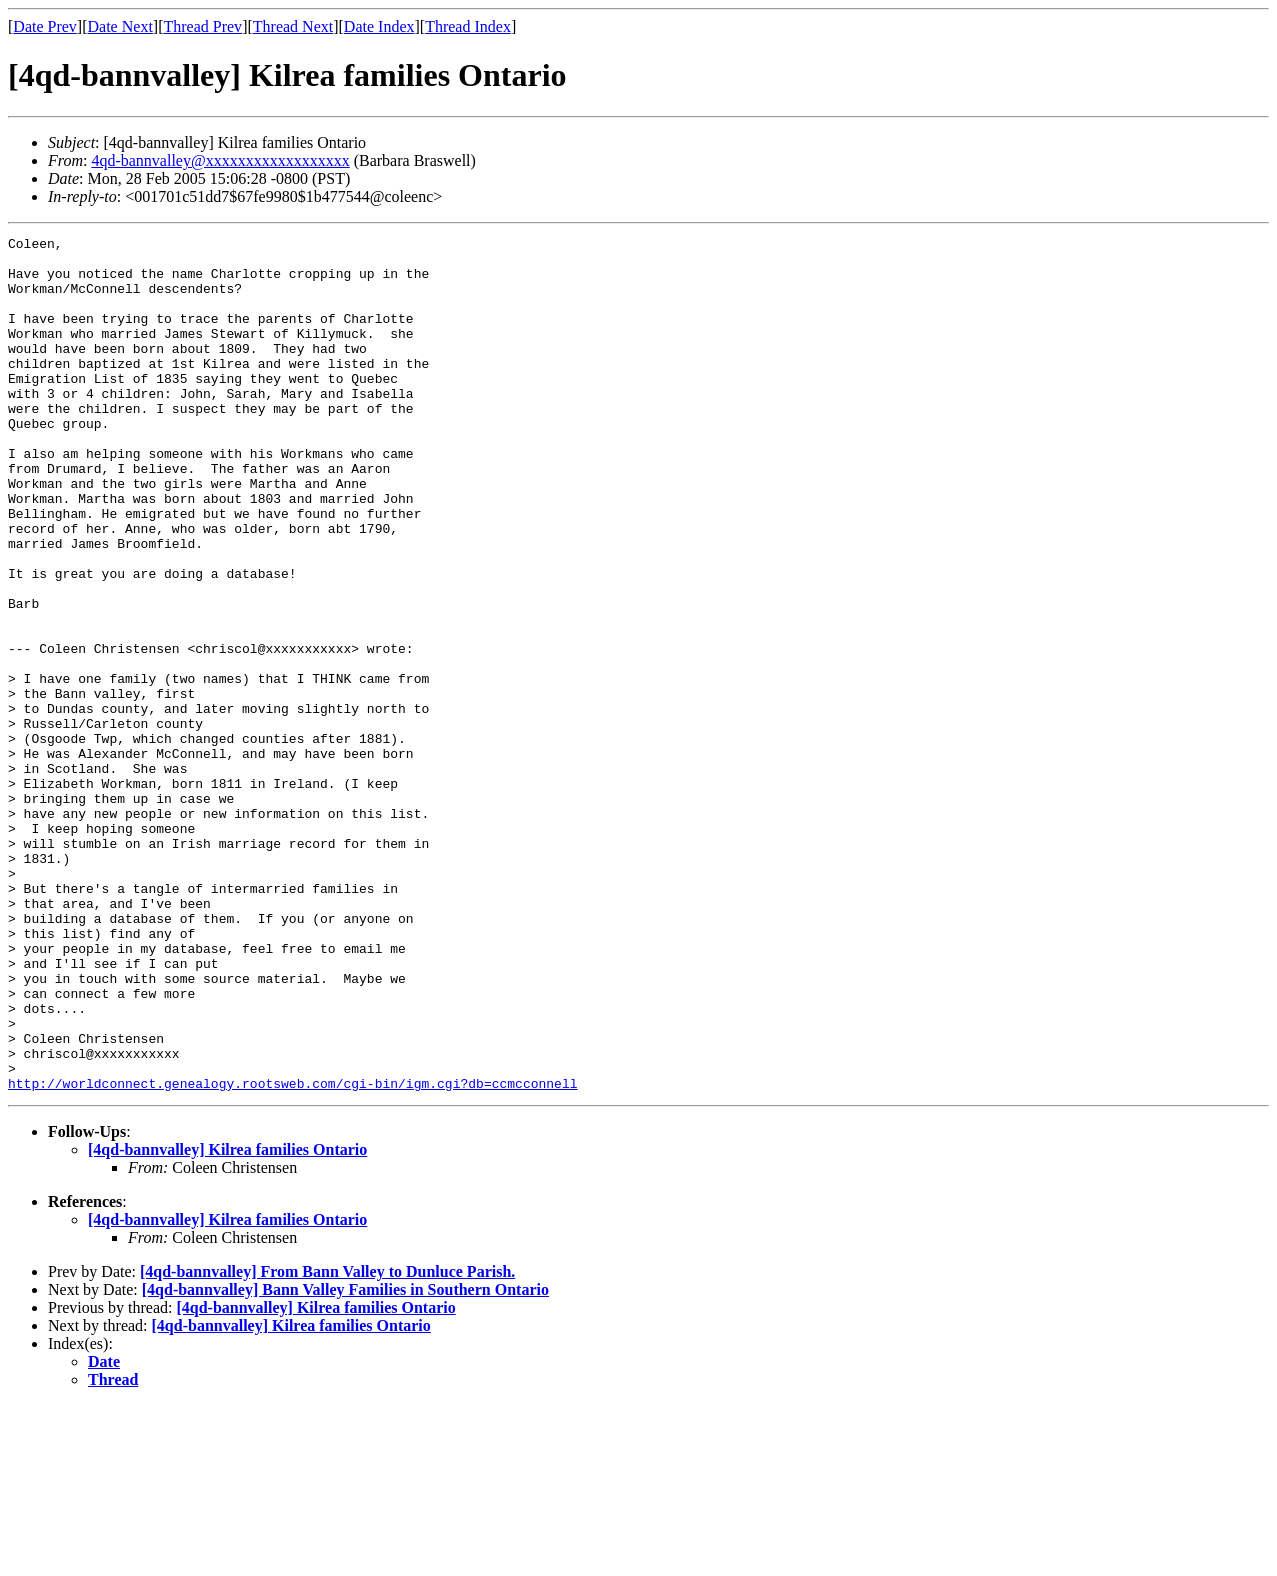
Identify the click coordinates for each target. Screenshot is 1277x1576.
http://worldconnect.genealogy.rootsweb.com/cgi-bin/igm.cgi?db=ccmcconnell (292, 1254)
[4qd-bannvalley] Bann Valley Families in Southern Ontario (345, 1460)
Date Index (379, 26)
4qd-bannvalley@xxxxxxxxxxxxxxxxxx (220, 160)
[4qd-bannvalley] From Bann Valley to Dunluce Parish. (327, 1442)
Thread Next (293, 26)
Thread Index (468, 26)
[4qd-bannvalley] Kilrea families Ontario (227, 1320)
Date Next (120, 26)
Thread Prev (202, 26)
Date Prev (45, 26)
